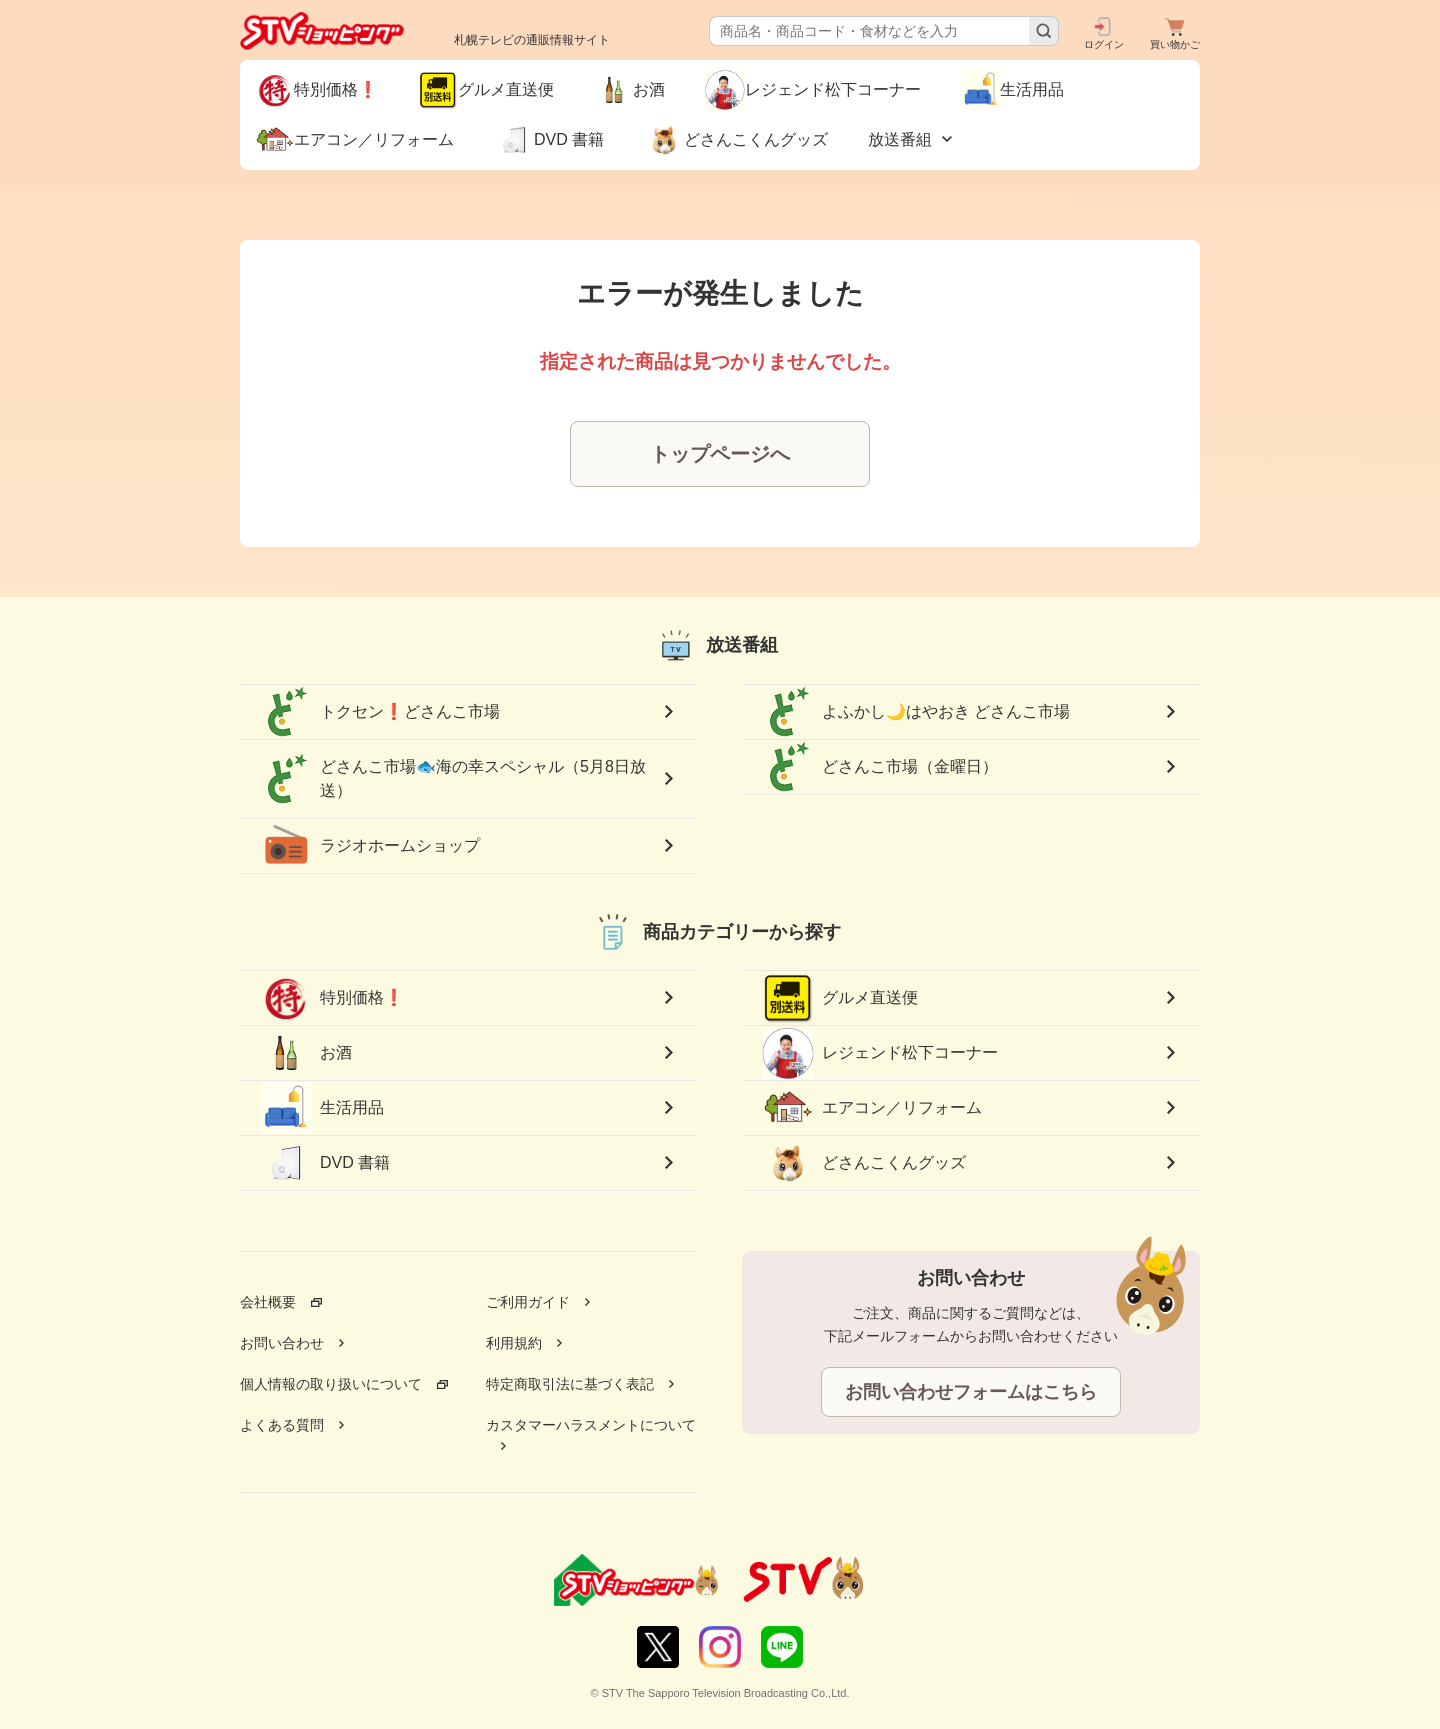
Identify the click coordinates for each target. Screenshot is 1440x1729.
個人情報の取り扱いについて (331, 1384)
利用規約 (514, 1343)
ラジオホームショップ (370, 846)
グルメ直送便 (840, 998)
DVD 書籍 (325, 1163)
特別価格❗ (332, 998)
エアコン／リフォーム (872, 1108)
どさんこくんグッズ (864, 1163)
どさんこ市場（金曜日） (880, 767)
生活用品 (322, 1108)
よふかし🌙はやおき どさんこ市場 (916, 712)
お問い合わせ (282, 1343)
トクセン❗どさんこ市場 (380, 712)
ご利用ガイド (528, 1302)
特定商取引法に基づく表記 (570, 1384)
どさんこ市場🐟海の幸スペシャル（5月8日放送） (453, 779)
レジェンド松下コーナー (880, 1052)
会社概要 (268, 1302)
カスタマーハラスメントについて (591, 1425)
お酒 (306, 1053)
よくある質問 (282, 1425)
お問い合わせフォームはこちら (971, 1392)
